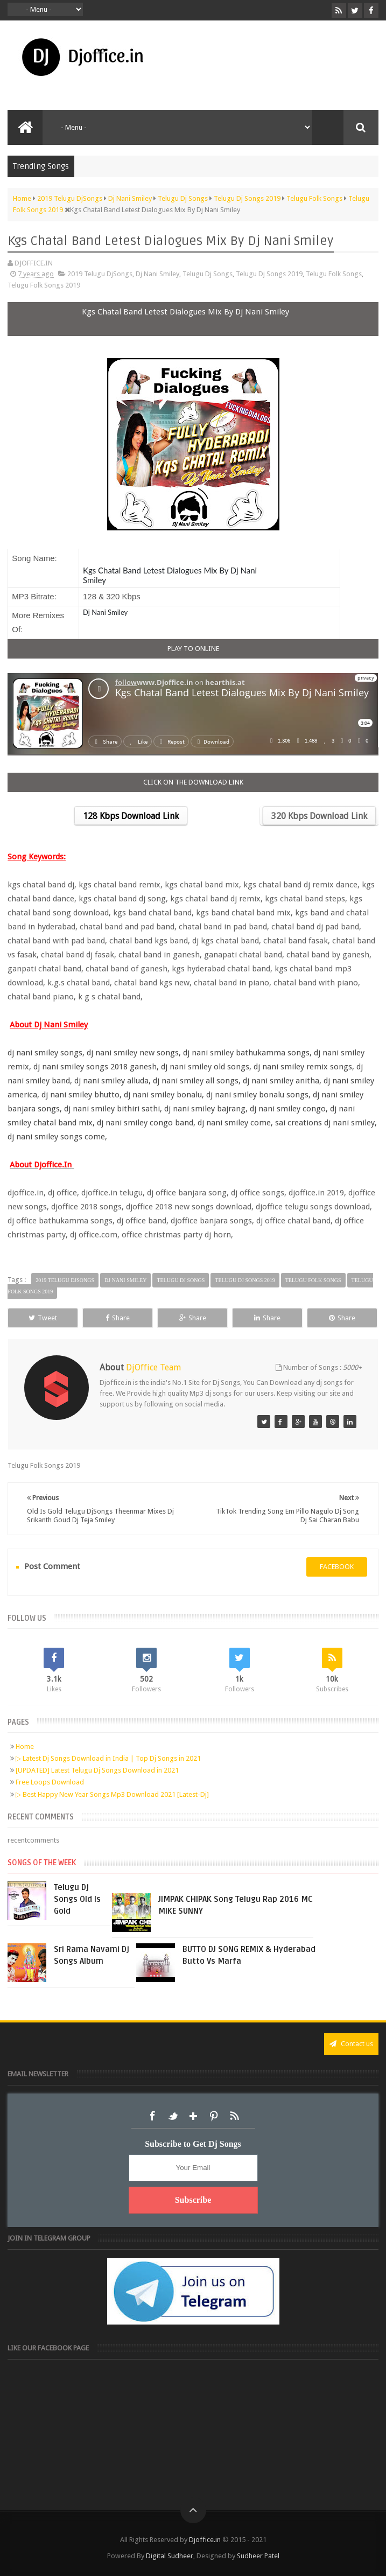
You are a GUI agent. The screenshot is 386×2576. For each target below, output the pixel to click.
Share (118, 1318)
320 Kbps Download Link (319, 816)
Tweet (43, 1318)
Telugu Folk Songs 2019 (44, 285)
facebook (337, 1567)
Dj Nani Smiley (157, 274)
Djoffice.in (205, 2540)
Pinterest (214, 2116)
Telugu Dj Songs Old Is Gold (77, 1899)
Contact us (351, 2044)
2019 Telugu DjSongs (99, 274)
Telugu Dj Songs (208, 274)
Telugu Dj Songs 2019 (269, 274)
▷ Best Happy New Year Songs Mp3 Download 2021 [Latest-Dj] (112, 1794)
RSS (234, 2116)
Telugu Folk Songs (334, 274)
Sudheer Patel (258, 2556)
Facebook (152, 2116)
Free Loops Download (50, 1782)
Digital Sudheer (169, 2556)
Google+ (193, 2116)
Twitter (173, 2116)
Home (25, 1746)
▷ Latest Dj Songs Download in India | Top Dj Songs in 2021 (108, 1758)
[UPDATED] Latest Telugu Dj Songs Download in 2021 (97, 1770)
